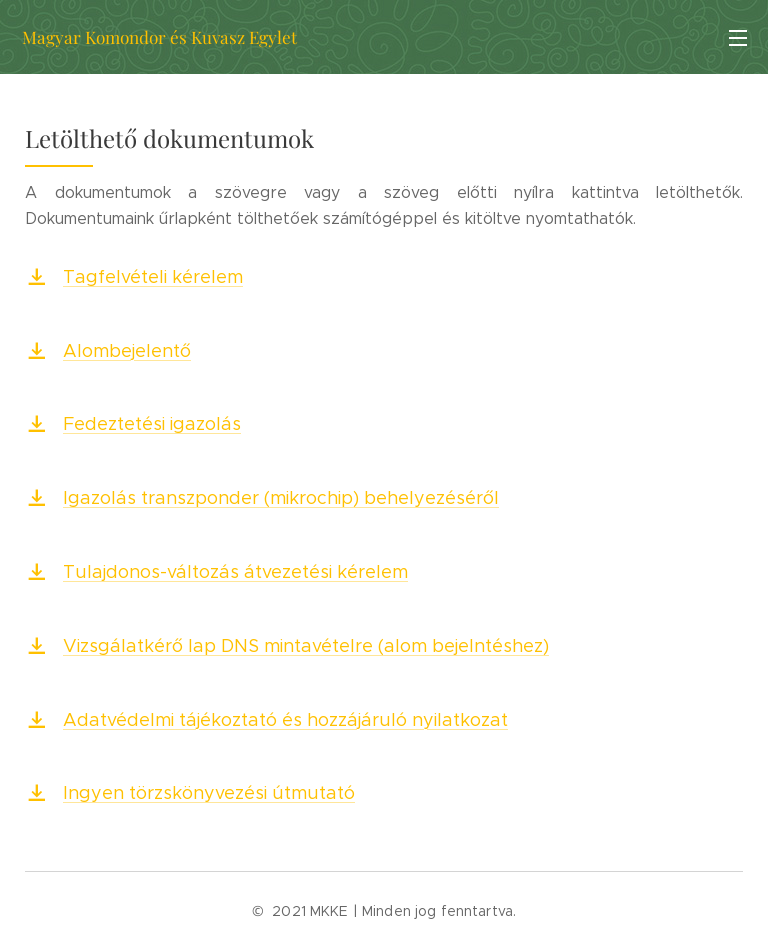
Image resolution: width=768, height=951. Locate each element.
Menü (738, 38)
